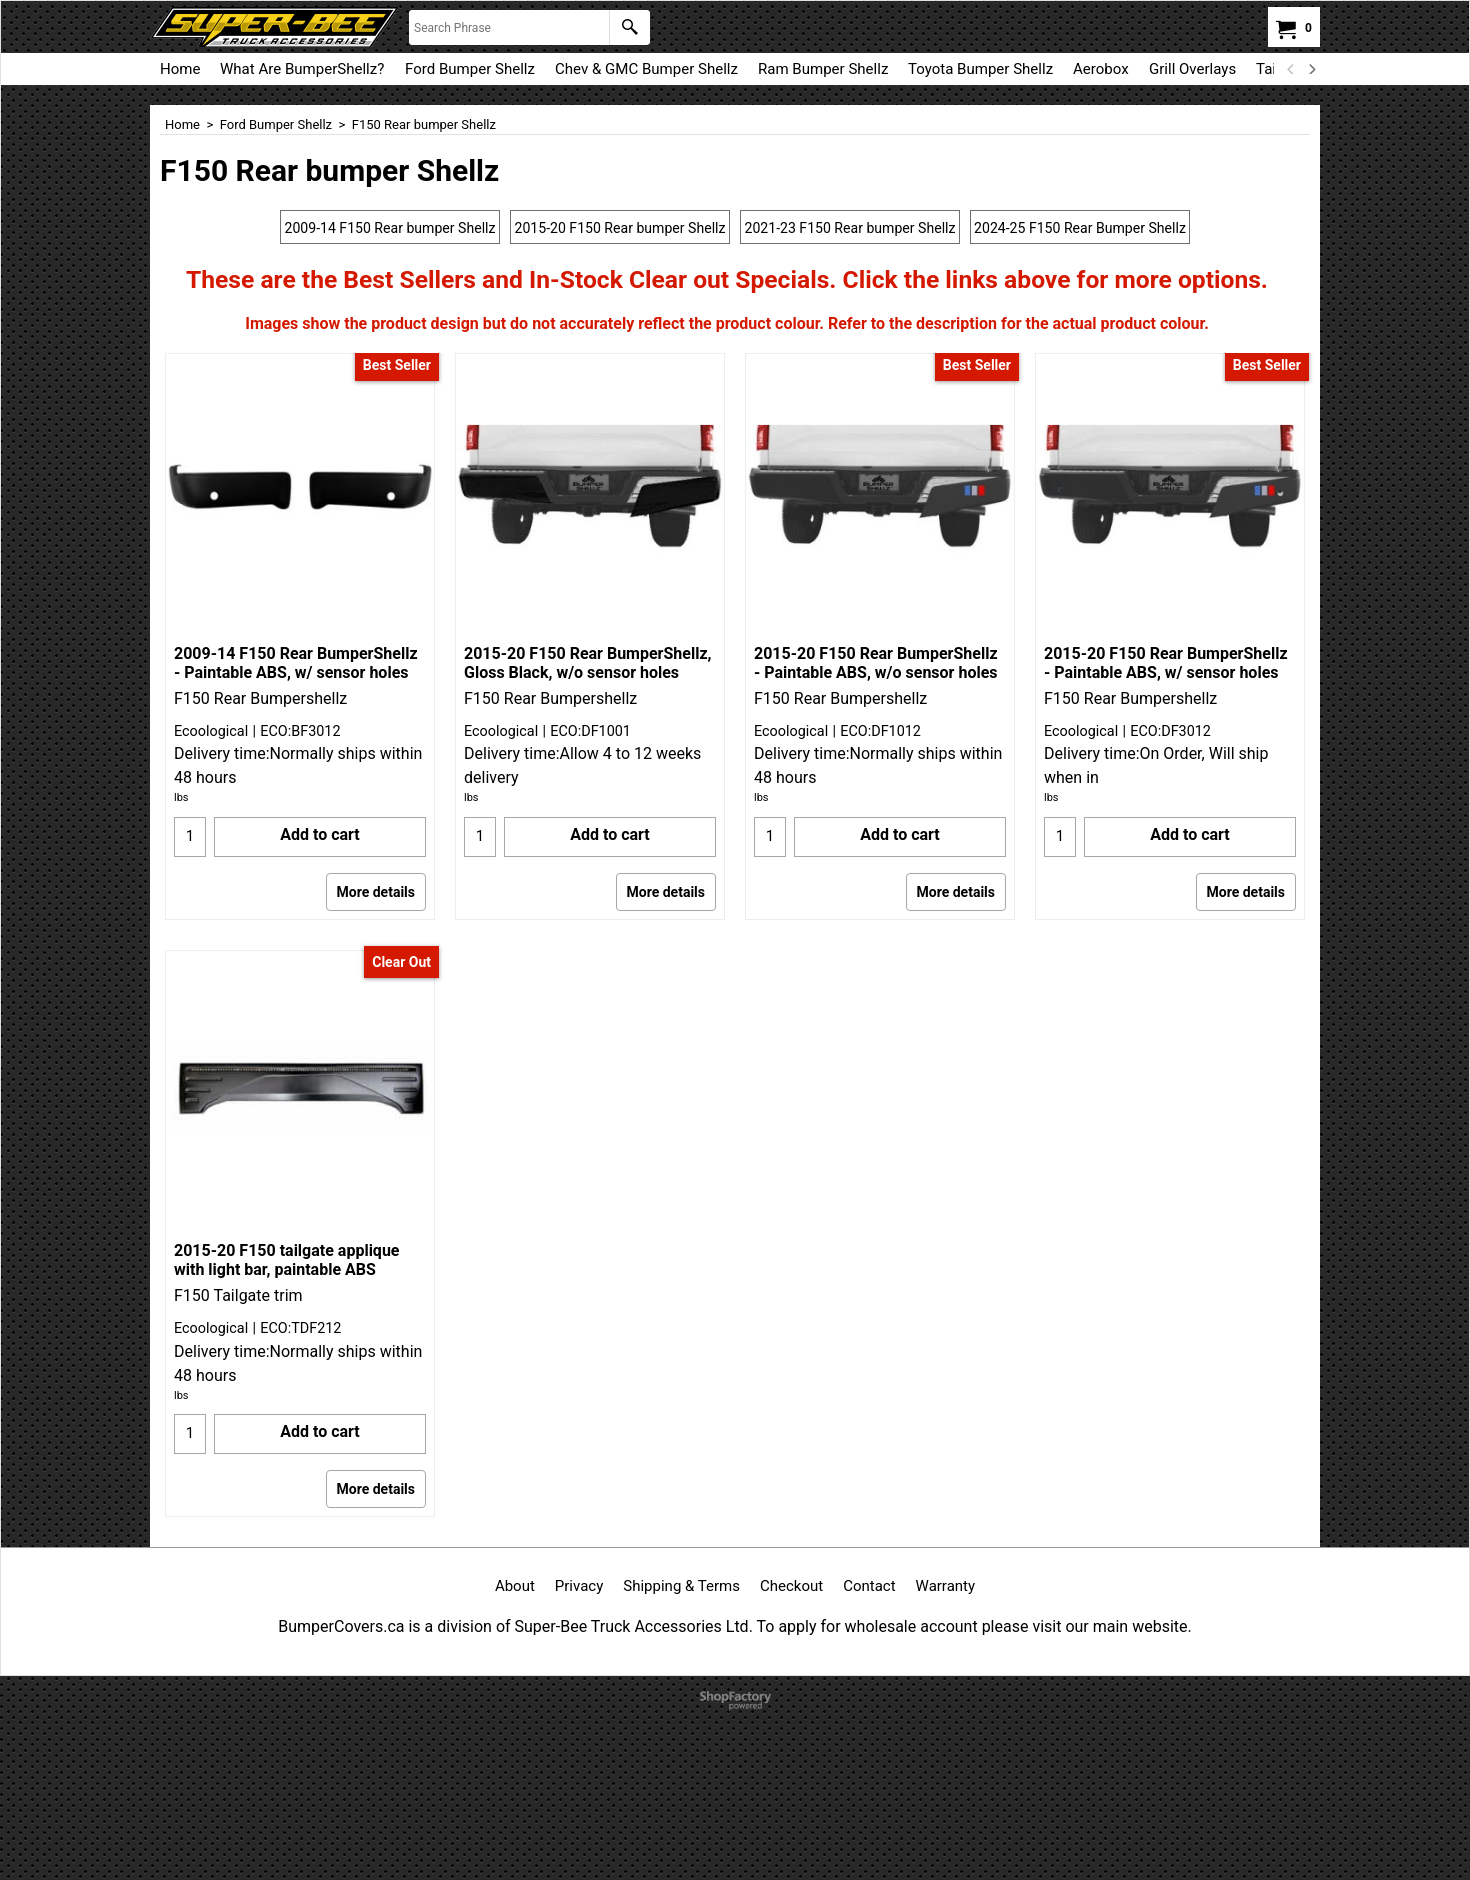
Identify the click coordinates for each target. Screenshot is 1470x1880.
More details (376, 1061)
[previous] (1291, 69)
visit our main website (1109, 1795)
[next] (1311, 69)
